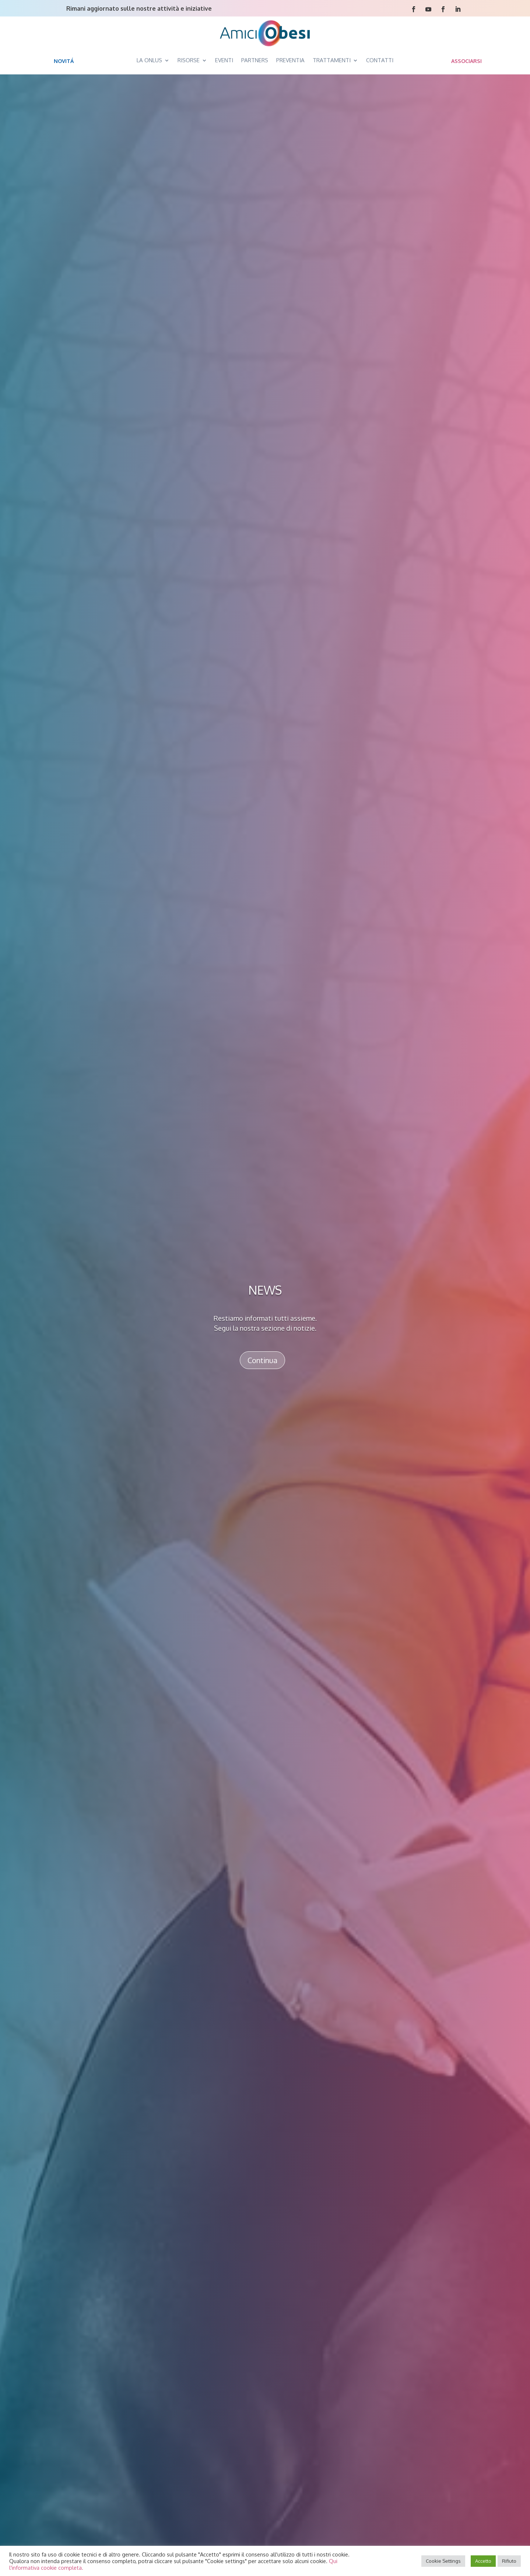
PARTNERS (254, 60)
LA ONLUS (149, 60)
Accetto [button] (483, 2561)
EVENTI (224, 60)
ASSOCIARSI (466, 61)
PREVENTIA (290, 60)
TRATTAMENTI (332, 60)
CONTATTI (379, 60)
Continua (262, 1360)
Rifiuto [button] (509, 2561)
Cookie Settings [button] (443, 2561)
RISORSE (189, 60)
